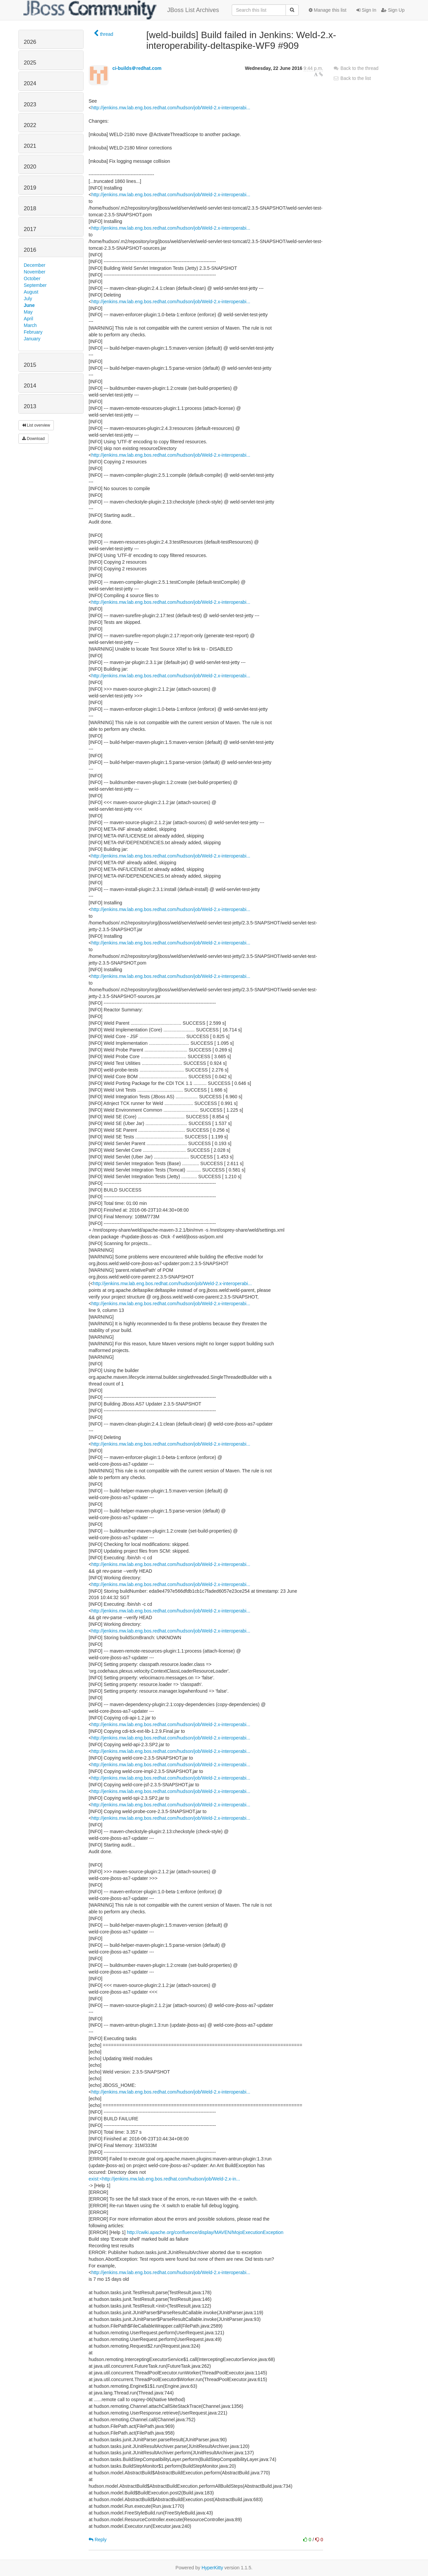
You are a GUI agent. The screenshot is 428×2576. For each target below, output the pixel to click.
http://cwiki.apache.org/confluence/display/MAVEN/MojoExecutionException (205, 2232)
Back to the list (352, 78)
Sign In (366, 10)
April (28, 318)
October (32, 278)
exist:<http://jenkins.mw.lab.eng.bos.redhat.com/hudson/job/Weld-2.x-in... (164, 2178)
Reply (98, 2539)
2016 (30, 250)
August (31, 292)
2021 (30, 146)
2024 (30, 83)
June (29, 305)
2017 (30, 229)
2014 (30, 385)
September (35, 285)
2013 (30, 406)
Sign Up (393, 10)
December (34, 265)
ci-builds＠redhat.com (137, 68)
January (32, 338)
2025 (30, 63)
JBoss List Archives (121, 10)
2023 (30, 104)
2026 (30, 42)
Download (33, 438)
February (33, 332)
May (28, 312)
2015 (30, 365)
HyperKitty (212, 2567)
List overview (36, 425)
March (30, 325)
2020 (30, 166)
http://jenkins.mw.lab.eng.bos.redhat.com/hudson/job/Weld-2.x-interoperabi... (170, 107)
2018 (30, 208)
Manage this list (327, 10)
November (34, 271)
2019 (30, 188)
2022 (30, 125)
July (28, 298)
